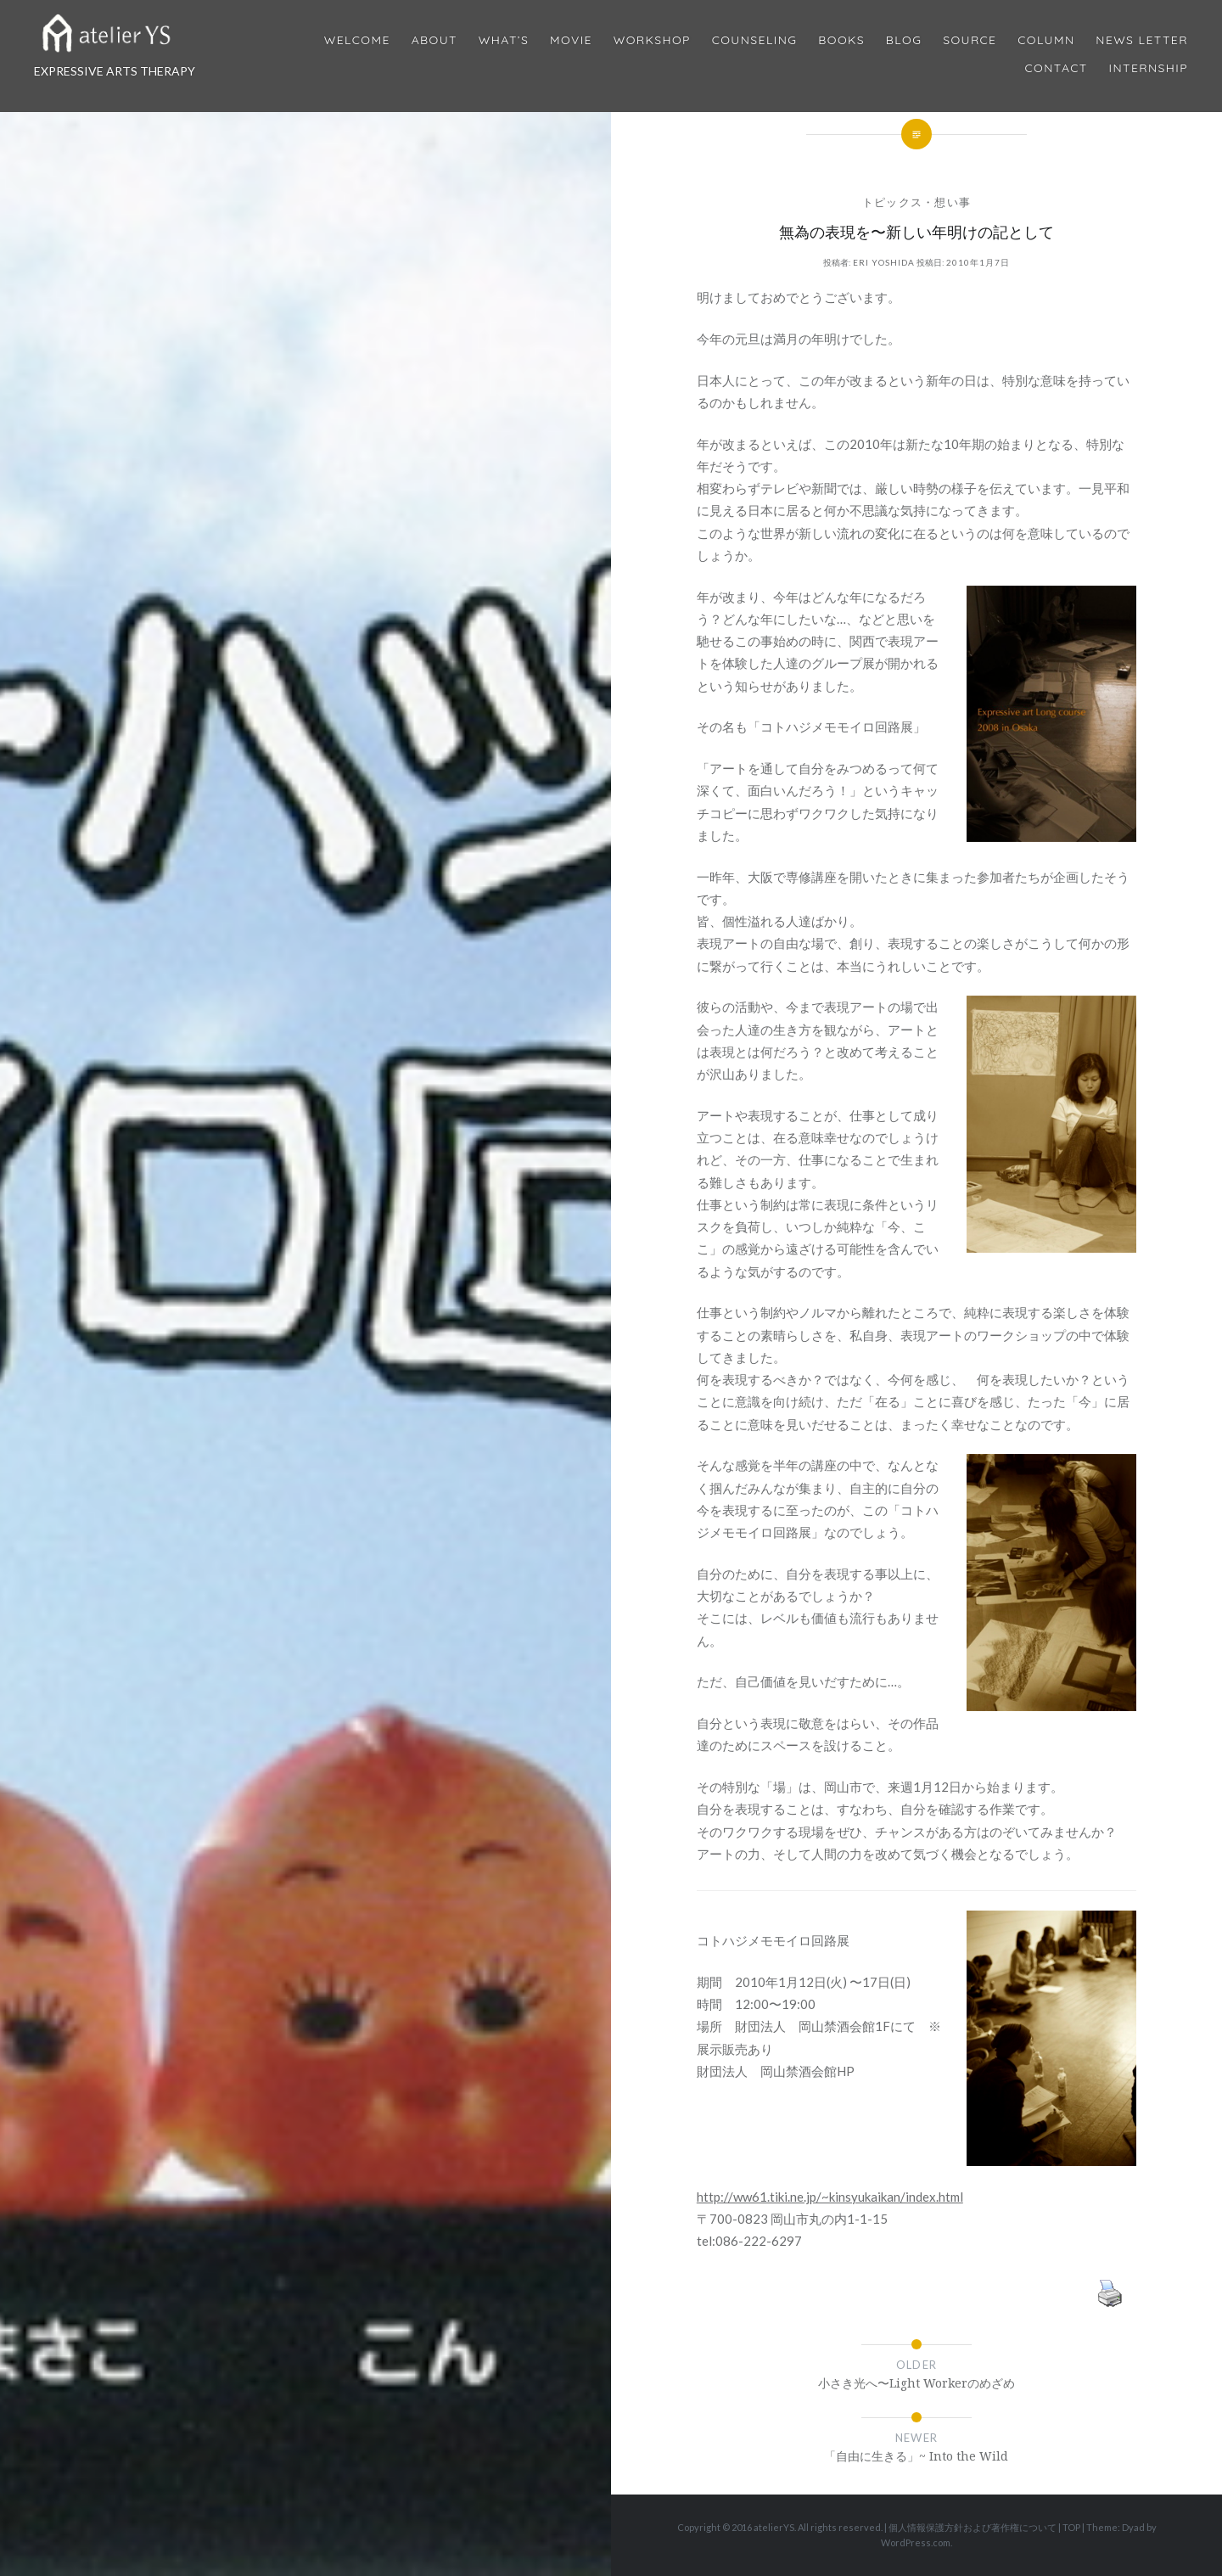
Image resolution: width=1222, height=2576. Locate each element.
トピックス (892, 202)
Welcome (357, 40)
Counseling (755, 40)
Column (1045, 40)
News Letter (1142, 40)
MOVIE (571, 40)
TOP (1071, 2527)
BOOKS (841, 40)
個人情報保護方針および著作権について (972, 2527)
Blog (904, 40)
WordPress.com (915, 2542)
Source (969, 40)
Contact (1056, 68)
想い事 (952, 202)
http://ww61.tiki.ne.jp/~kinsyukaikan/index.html (830, 2196)
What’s (504, 40)
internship (1148, 68)
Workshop (652, 40)
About (434, 40)
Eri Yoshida (884, 262)
